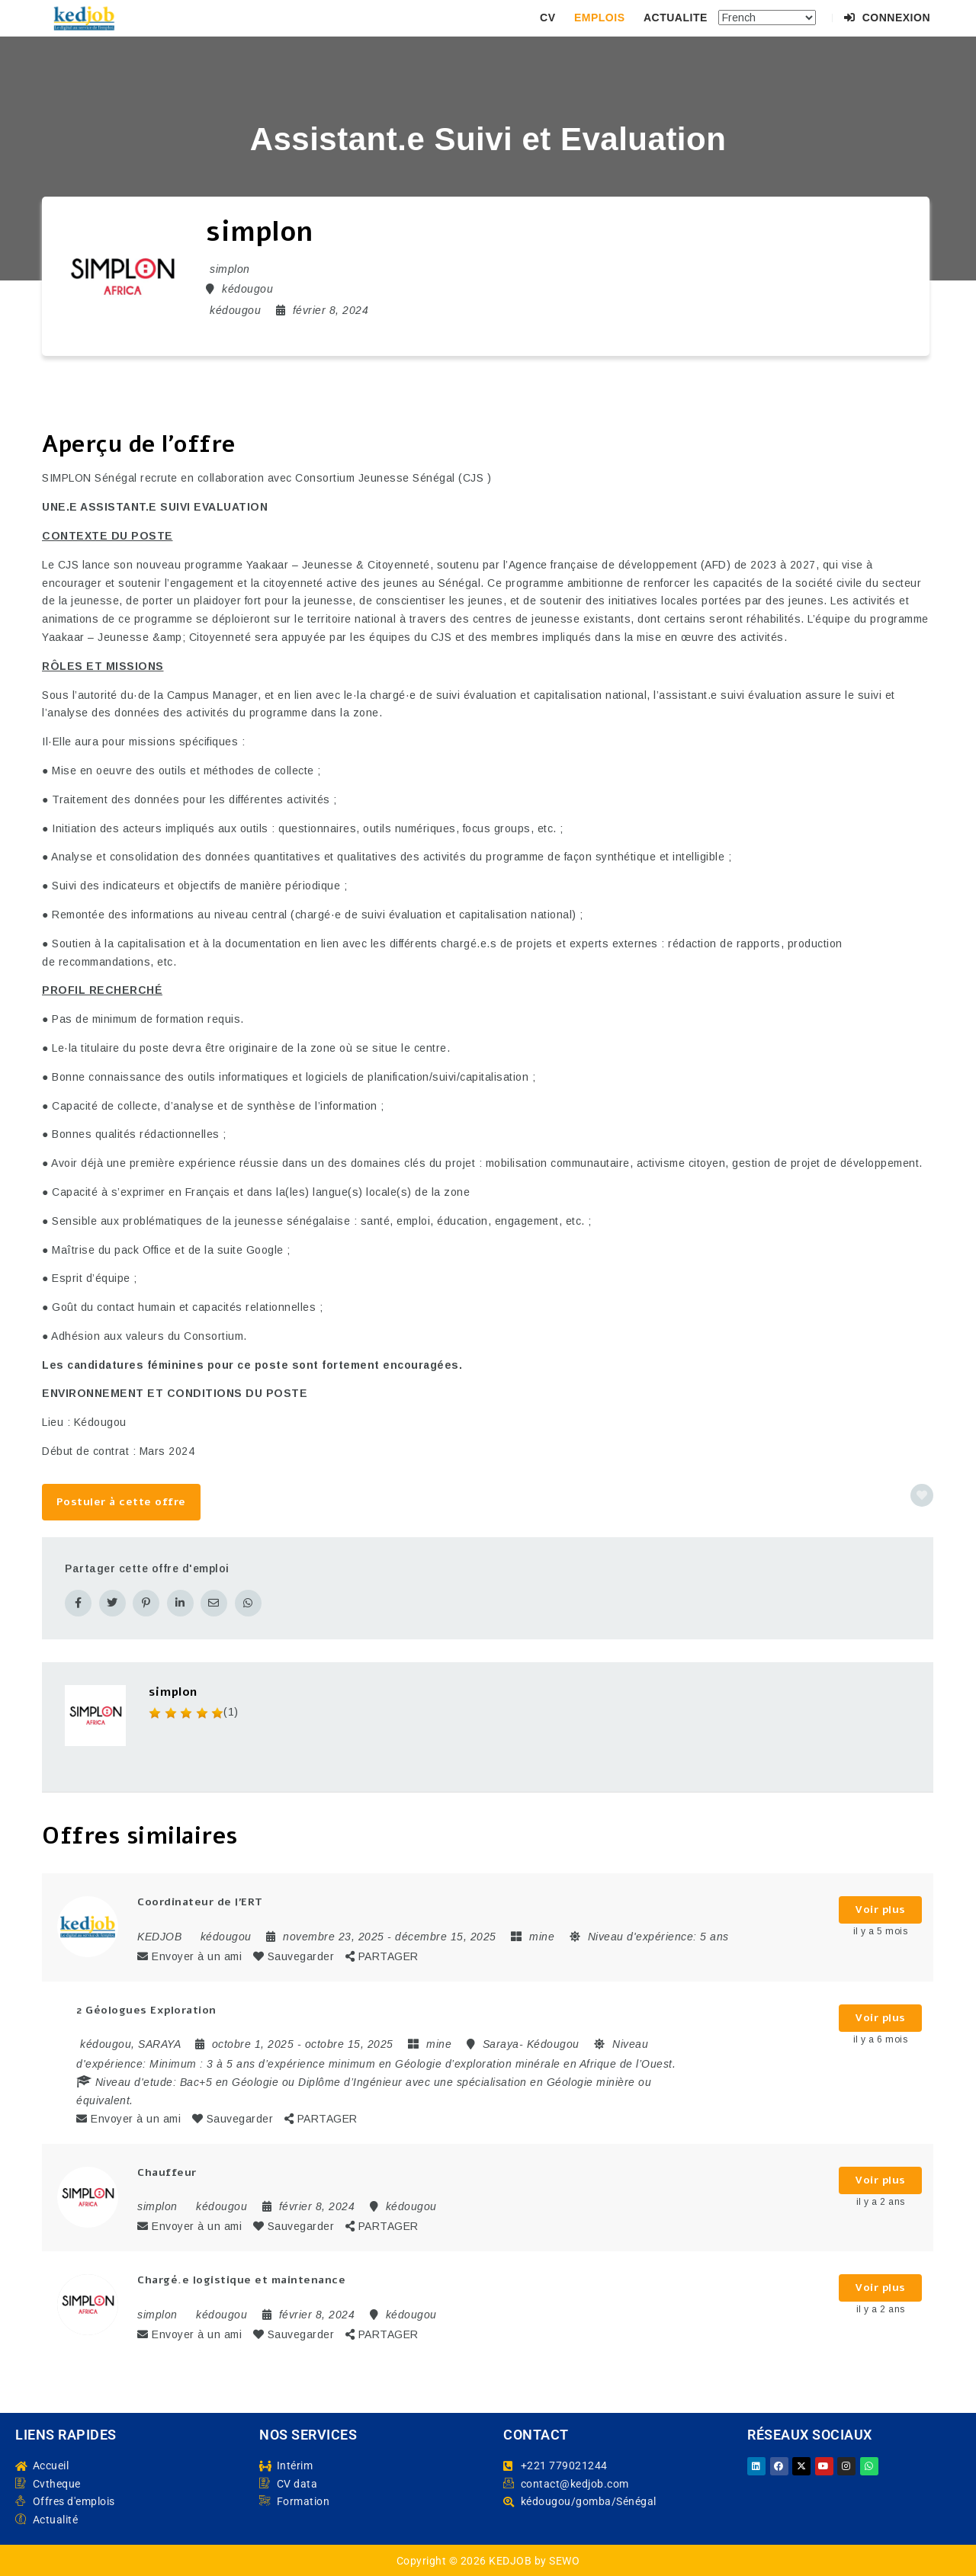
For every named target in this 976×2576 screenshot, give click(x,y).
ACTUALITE (676, 17)
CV (547, 17)
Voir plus (880, 1908)
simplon (173, 1690)
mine (541, 1934)
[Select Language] (767, 17)
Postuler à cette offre (121, 1502)
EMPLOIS (599, 17)
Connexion (887, 17)
